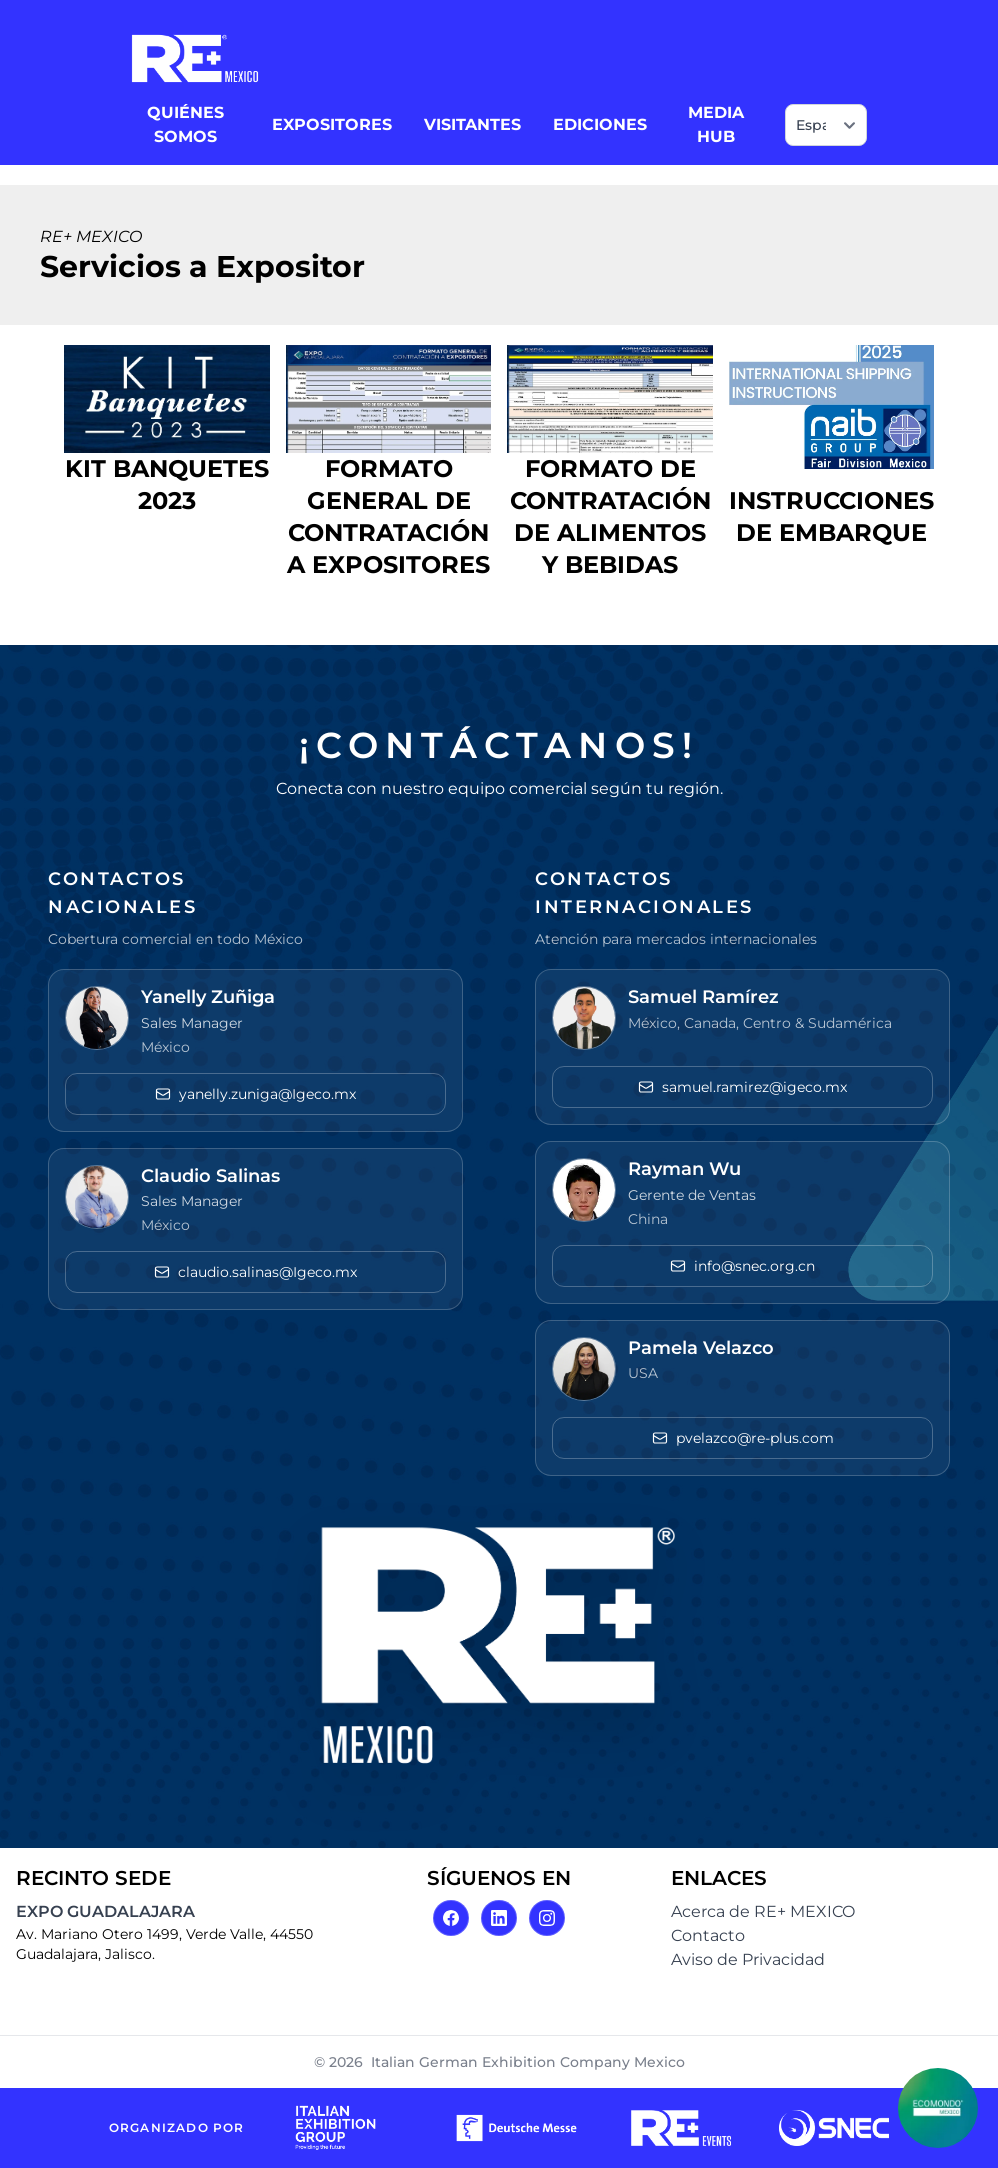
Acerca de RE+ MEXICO (763, 1911)
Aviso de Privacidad (748, 1959)
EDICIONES (600, 124)
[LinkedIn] (499, 1918)
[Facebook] (451, 1918)
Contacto (708, 1935)
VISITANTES (472, 124)
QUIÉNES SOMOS (185, 124)
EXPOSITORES (332, 124)
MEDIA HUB (716, 124)
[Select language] (826, 125)
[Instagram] (547, 1918)
